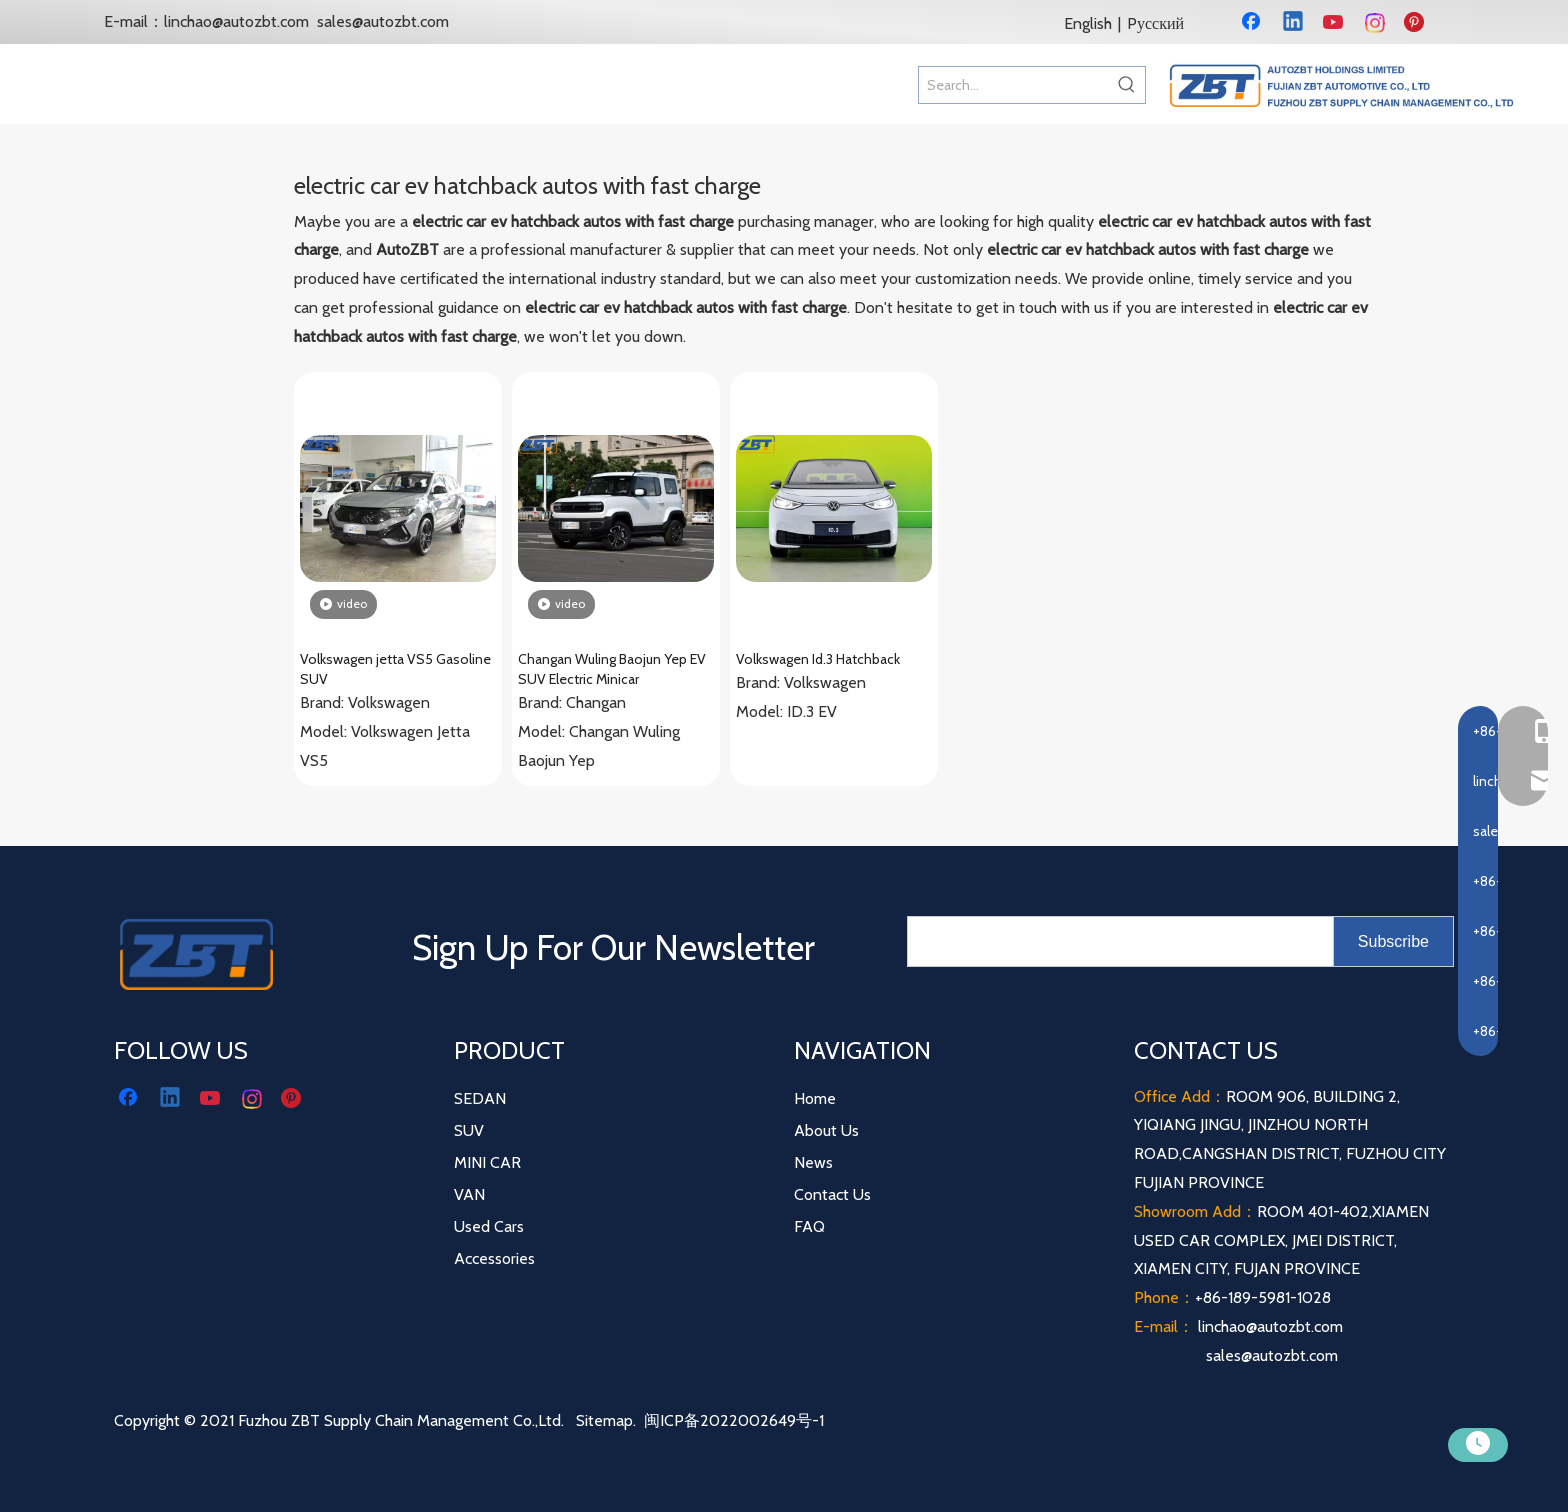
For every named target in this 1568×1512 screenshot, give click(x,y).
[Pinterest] (1417, 23)
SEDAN (480, 1098)
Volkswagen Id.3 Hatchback (818, 659)
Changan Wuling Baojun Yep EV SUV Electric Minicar (612, 669)
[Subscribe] (1393, 941)
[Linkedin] (1294, 23)
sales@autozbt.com (383, 21)
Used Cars (489, 1226)
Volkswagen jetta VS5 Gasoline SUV (395, 669)
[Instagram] (1376, 23)
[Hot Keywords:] (1127, 85)
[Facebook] (1253, 23)
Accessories (494, 1258)
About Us (826, 1130)
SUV (469, 1130)
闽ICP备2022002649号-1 (734, 1420)
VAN (469, 1194)
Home (815, 1098)
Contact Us (832, 1194)
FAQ (809, 1226)
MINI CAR (487, 1162)
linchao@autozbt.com (236, 21)
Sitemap (604, 1420)
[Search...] (1014, 85)
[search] (1116, 941)
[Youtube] (1335, 23)
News (813, 1162)
